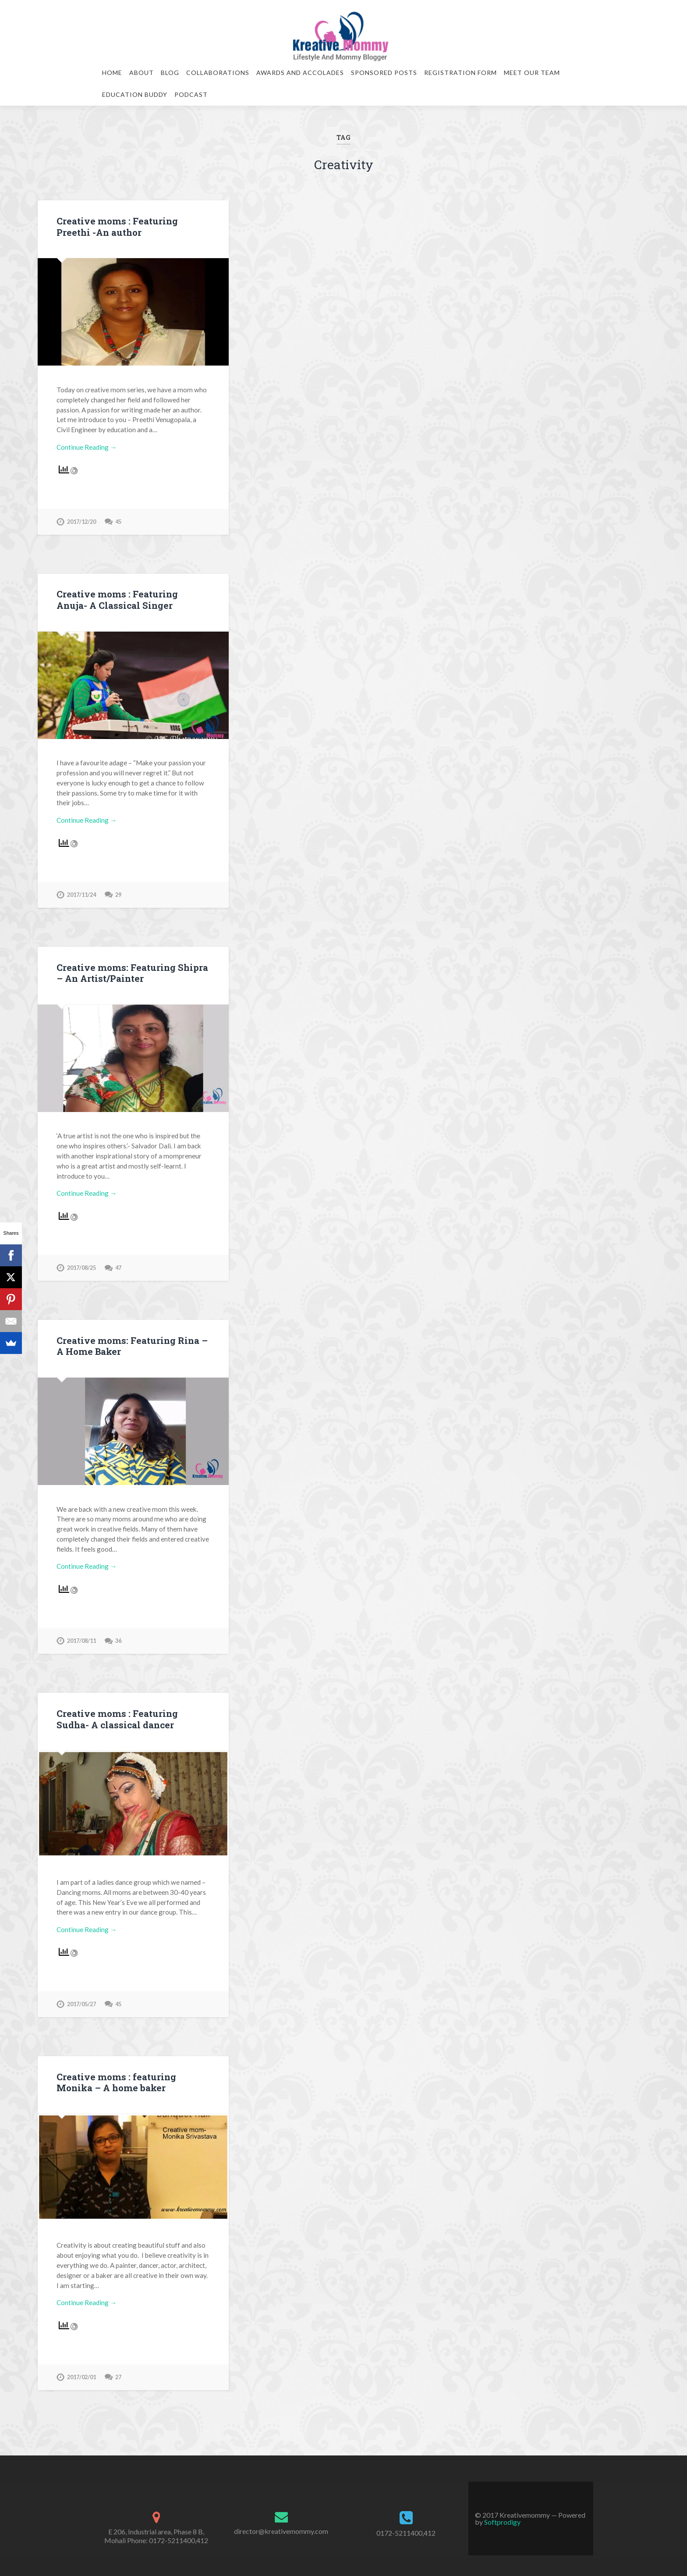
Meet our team (532, 72)
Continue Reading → (87, 446)
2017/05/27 (81, 1996)
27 (118, 2368)
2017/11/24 (81, 891)
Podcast (191, 94)
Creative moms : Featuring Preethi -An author (133, 226)
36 (118, 1634)
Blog (170, 72)
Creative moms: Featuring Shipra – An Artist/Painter (130, 970)
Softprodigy (502, 2513)
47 (118, 1263)
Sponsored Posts (384, 72)
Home (112, 72)
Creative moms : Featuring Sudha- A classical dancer (132, 1713)
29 (118, 891)
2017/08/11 (81, 1634)
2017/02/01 (81, 2368)
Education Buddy (134, 94)
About (141, 72)
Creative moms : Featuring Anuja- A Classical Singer (131, 598)
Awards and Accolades (300, 72)
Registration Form (460, 72)
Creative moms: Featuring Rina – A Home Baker (130, 1341)
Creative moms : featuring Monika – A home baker (114, 2075)
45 (118, 519)
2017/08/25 (81, 1263)
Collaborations (217, 72)
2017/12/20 (81, 519)
